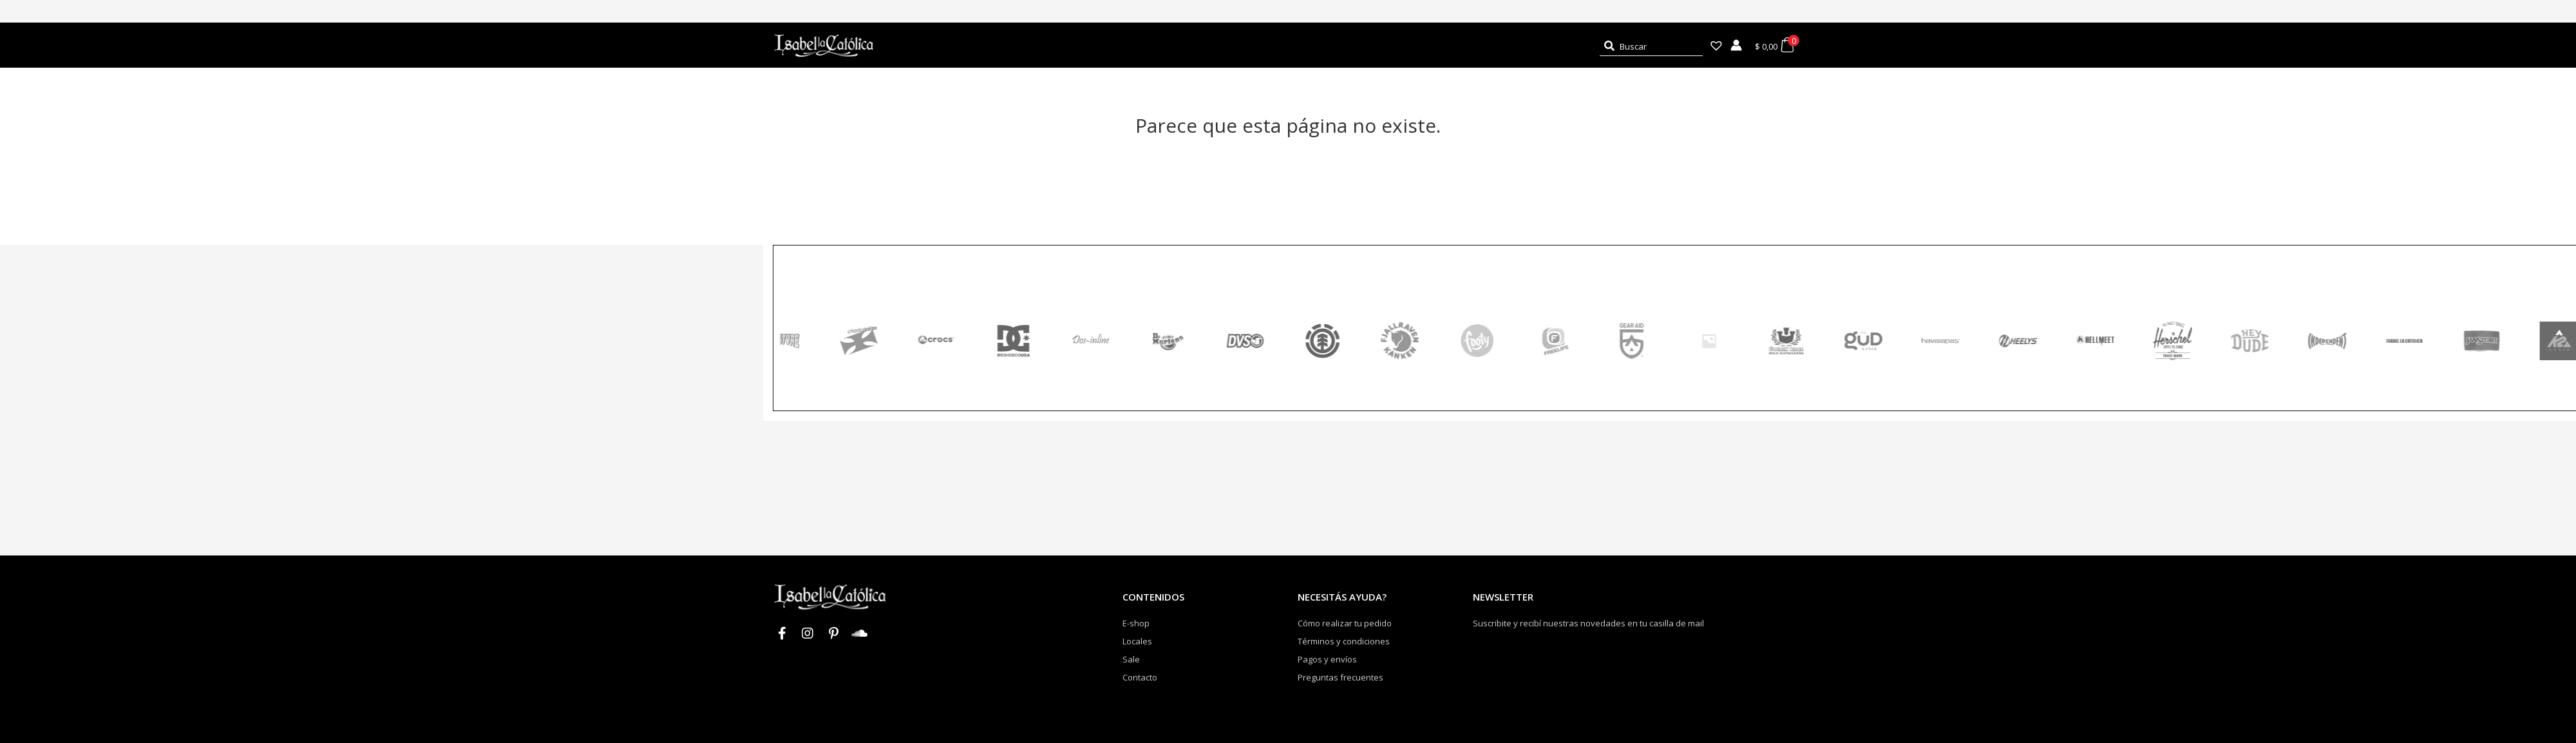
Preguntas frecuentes (1340, 677)
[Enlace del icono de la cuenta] (1736, 45)
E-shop (1136, 623)
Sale (1131, 659)
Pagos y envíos (1327, 659)
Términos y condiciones (1344, 641)
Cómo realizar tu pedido (1345, 623)
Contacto (1139, 677)
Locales (1137, 641)
